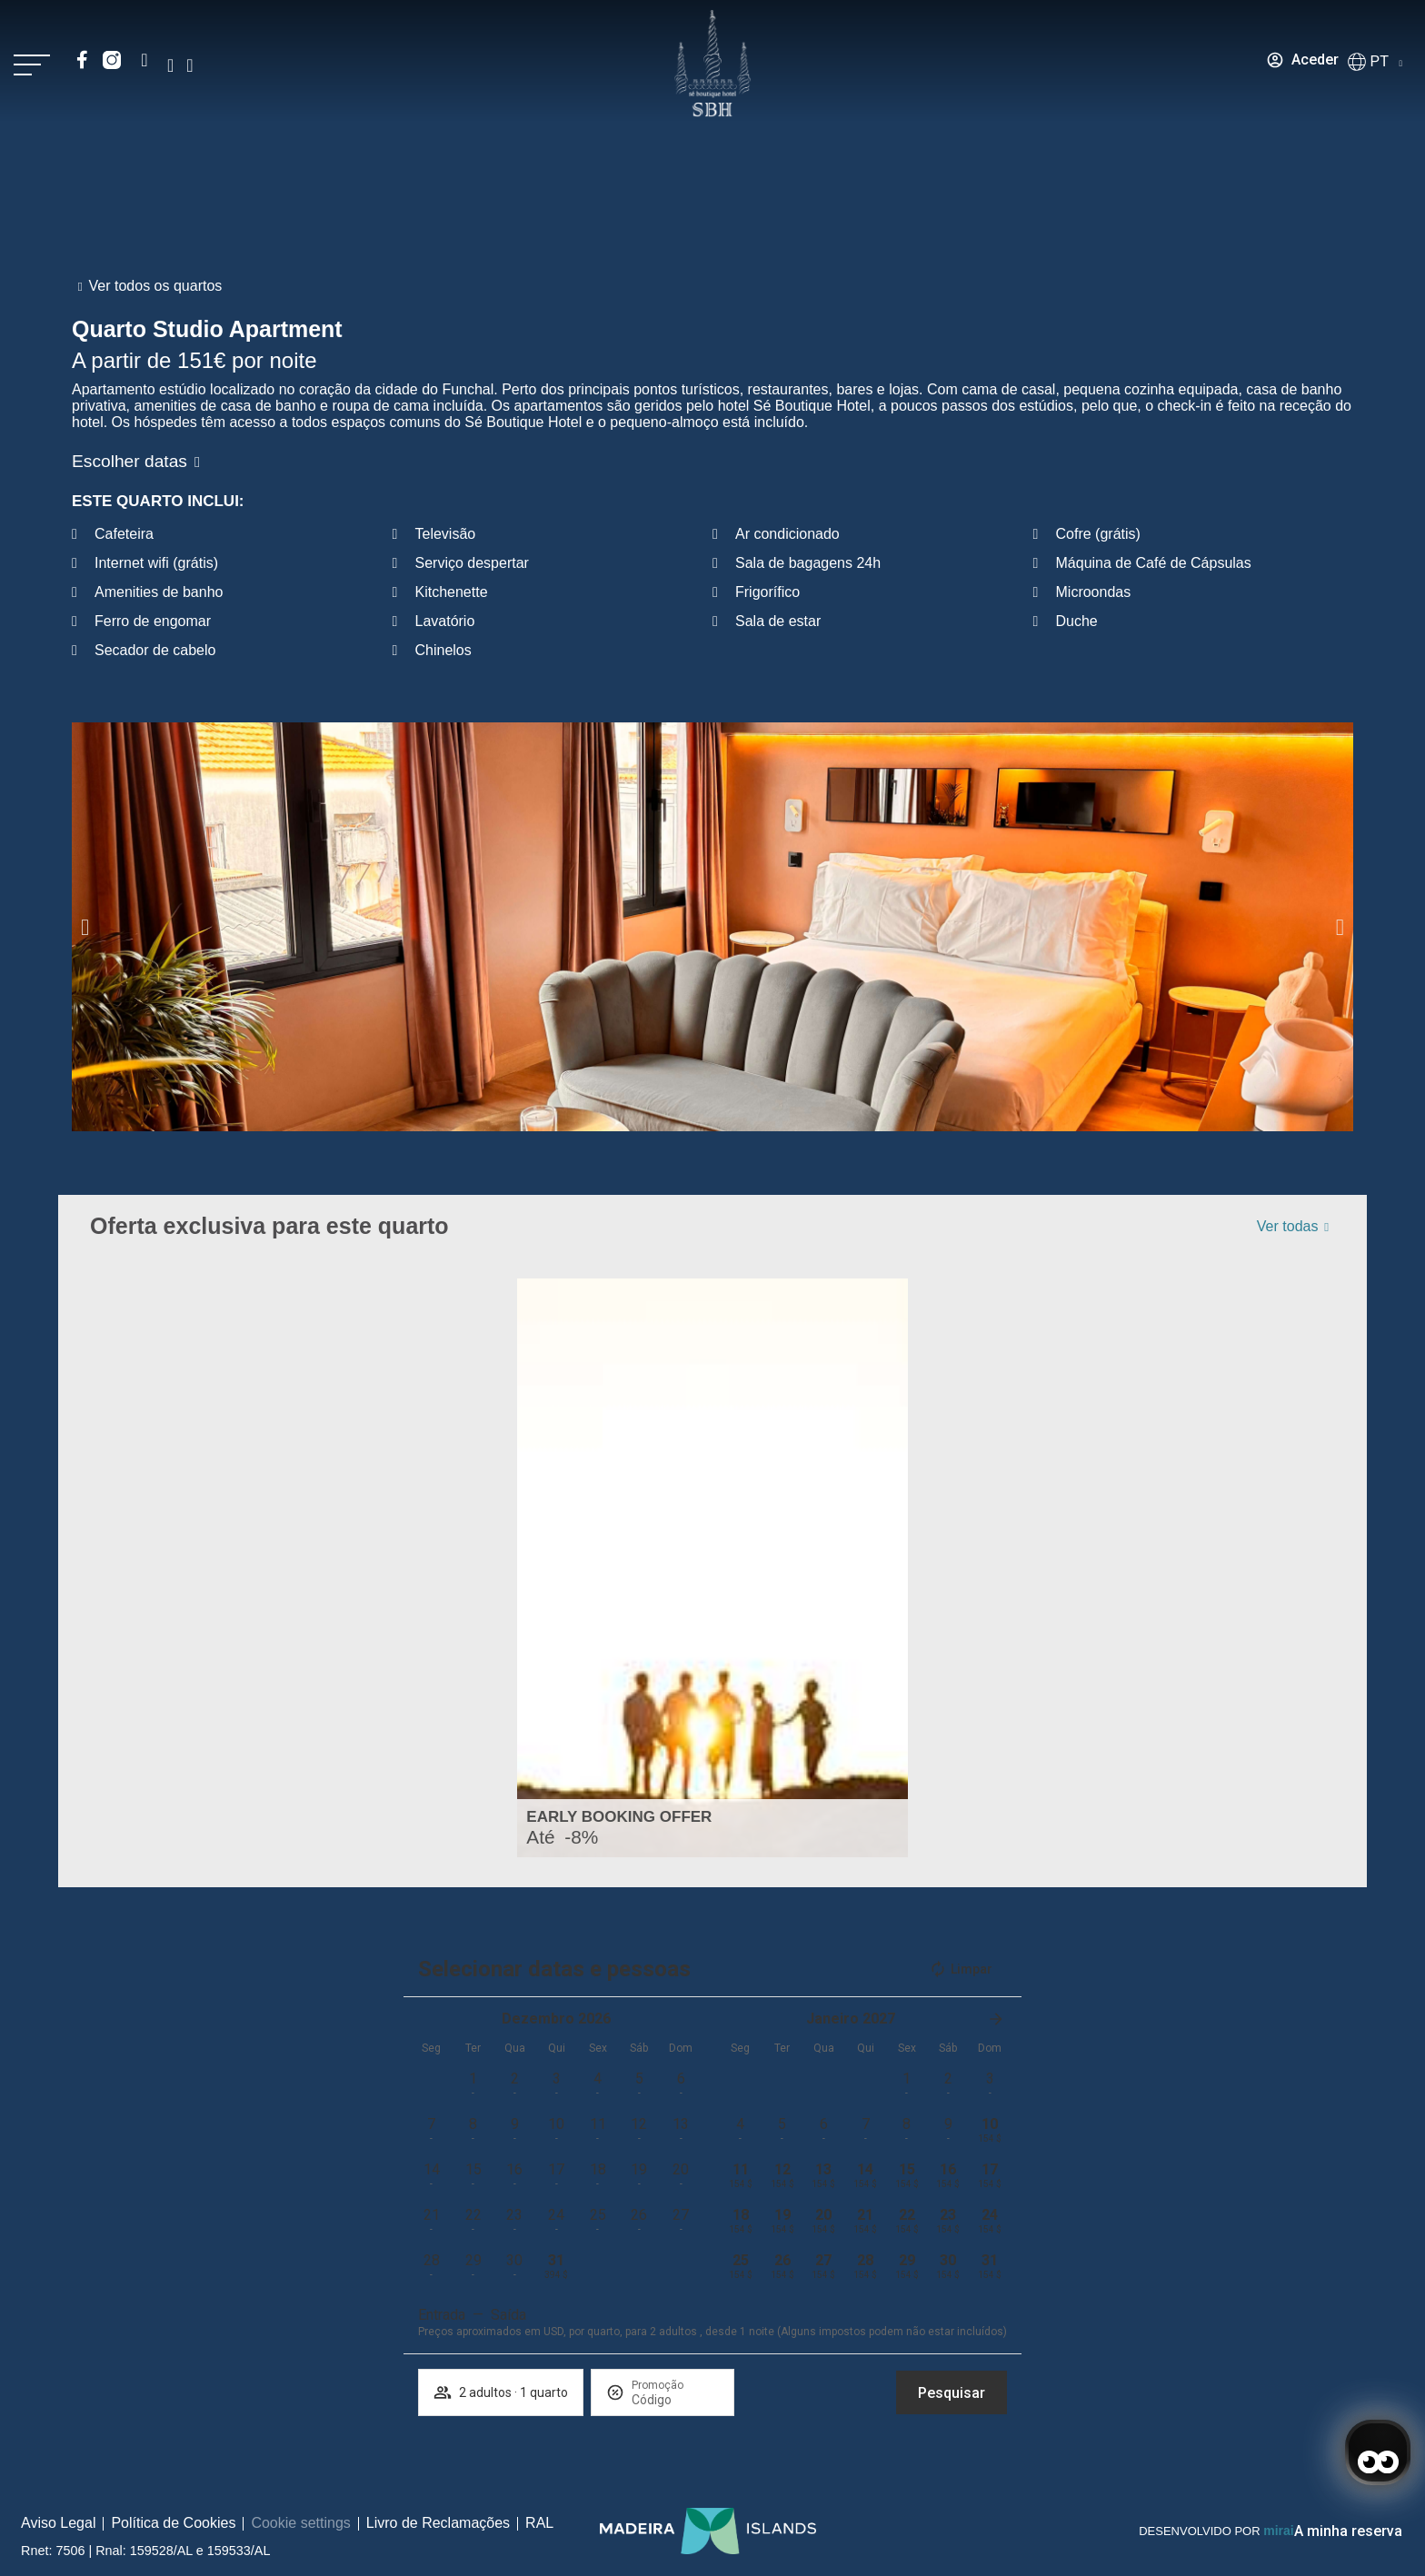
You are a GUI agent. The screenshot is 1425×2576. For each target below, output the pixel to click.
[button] (85, 926)
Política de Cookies (173, 2523)
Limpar (960, 1969)
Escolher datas (129, 461)
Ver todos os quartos (156, 285)
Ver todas (1288, 1226)
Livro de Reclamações (438, 2523)
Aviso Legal (58, 2523)
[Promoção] (675, 2399)
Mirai (1278, 2530)
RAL (539, 2523)
